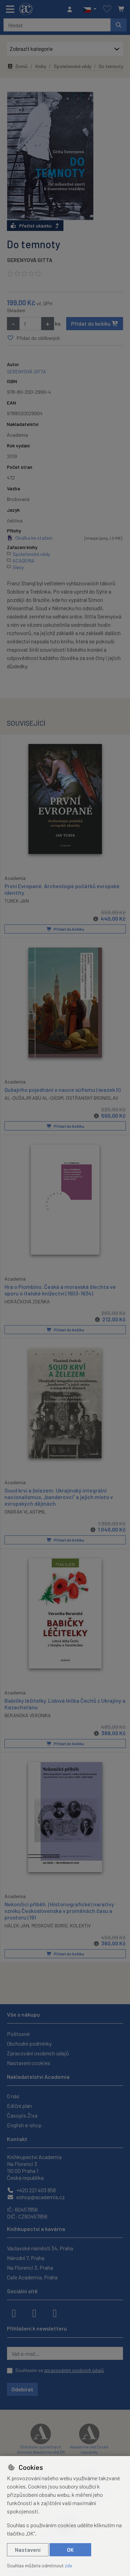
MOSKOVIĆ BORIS (50, 1925)
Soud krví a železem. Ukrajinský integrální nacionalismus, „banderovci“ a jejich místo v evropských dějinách (59, 1496)
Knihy (40, 66)
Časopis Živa (22, 2115)
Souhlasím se (59, 2370)
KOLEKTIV (80, 1925)
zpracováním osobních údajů (74, 2370)
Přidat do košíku (95, 323)
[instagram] (34, 2312)
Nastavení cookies (28, 2062)
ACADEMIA (23, 561)
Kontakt (17, 2139)
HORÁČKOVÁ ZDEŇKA (27, 1301)
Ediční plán (19, 2105)
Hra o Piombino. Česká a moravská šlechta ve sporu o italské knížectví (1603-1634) (60, 1289)
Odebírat (22, 2389)
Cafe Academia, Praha (32, 2277)
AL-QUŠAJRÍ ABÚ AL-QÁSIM (34, 1097)
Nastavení (28, 2549)
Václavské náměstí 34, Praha (40, 2248)
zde (68, 2565)
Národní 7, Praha (25, 2257)
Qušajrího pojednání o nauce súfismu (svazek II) (63, 1089)
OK (70, 2549)
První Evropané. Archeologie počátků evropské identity (62, 888)
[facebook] (14, 2312)
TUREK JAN (17, 901)
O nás (13, 2096)
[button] (89, 9)
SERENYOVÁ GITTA (29, 260)
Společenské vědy (72, 66)
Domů (17, 66)
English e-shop (24, 2125)
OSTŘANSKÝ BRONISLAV (92, 1097)
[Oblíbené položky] (107, 9)
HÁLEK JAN (17, 1925)
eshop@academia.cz (36, 2197)
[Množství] (30, 323)
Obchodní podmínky (29, 2043)
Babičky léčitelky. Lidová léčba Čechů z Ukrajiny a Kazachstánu (65, 1703)
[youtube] (55, 2312)
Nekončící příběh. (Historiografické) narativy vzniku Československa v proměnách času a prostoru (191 (59, 1910)
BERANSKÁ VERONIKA (28, 1715)
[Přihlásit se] (71, 9)
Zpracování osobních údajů (38, 2053)
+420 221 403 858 (31, 2190)
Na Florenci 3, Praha (30, 2267)
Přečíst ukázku (35, 226)
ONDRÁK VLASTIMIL (25, 1511)
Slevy (18, 567)
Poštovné (18, 2033)
